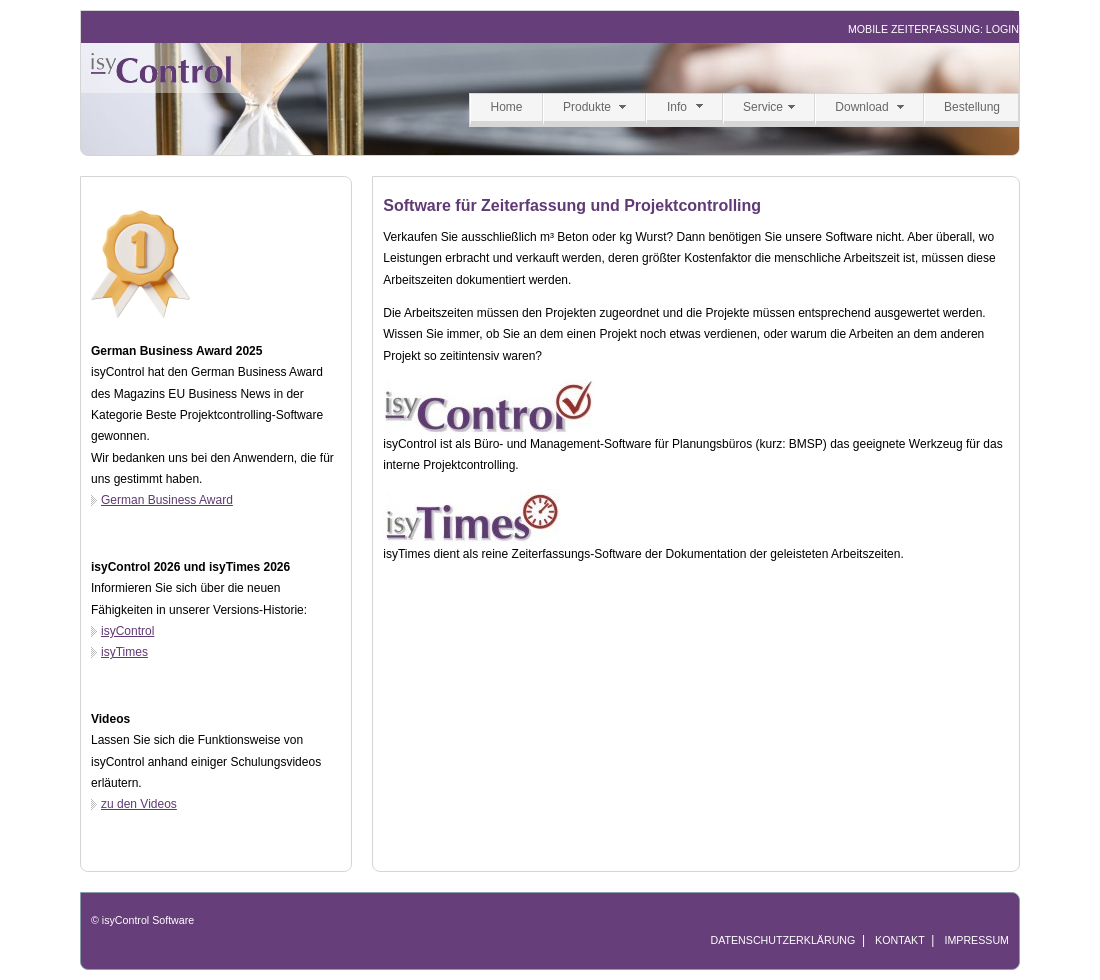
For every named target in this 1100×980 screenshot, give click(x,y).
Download (861, 107)
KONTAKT (900, 940)
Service (763, 107)
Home (506, 107)
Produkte (587, 107)
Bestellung (972, 107)
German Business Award (167, 500)
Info (677, 107)
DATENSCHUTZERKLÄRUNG (782, 940)
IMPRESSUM (976, 940)
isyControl (127, 631)
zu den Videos (139, 804)
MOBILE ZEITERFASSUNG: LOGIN (933, 29)
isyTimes (124, 652)
